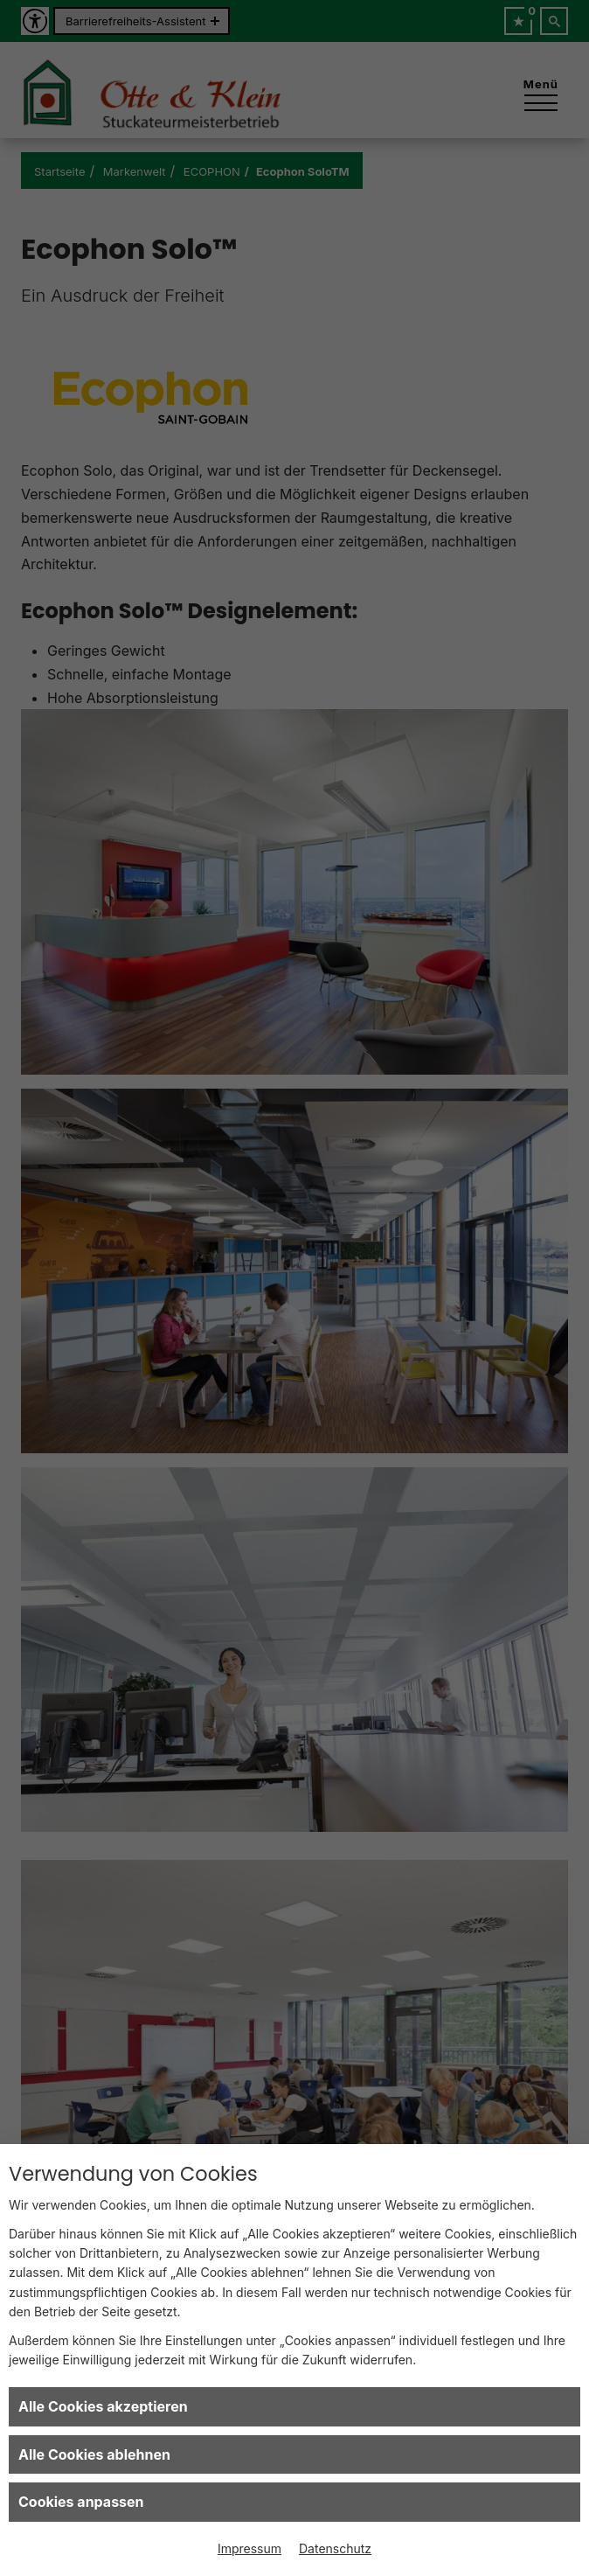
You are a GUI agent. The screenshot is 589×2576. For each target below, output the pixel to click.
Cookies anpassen (81, 2501)
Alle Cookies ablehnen (94, 2454)
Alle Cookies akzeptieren (103, 2406)
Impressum (249, 2548)
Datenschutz (335, 2548)
